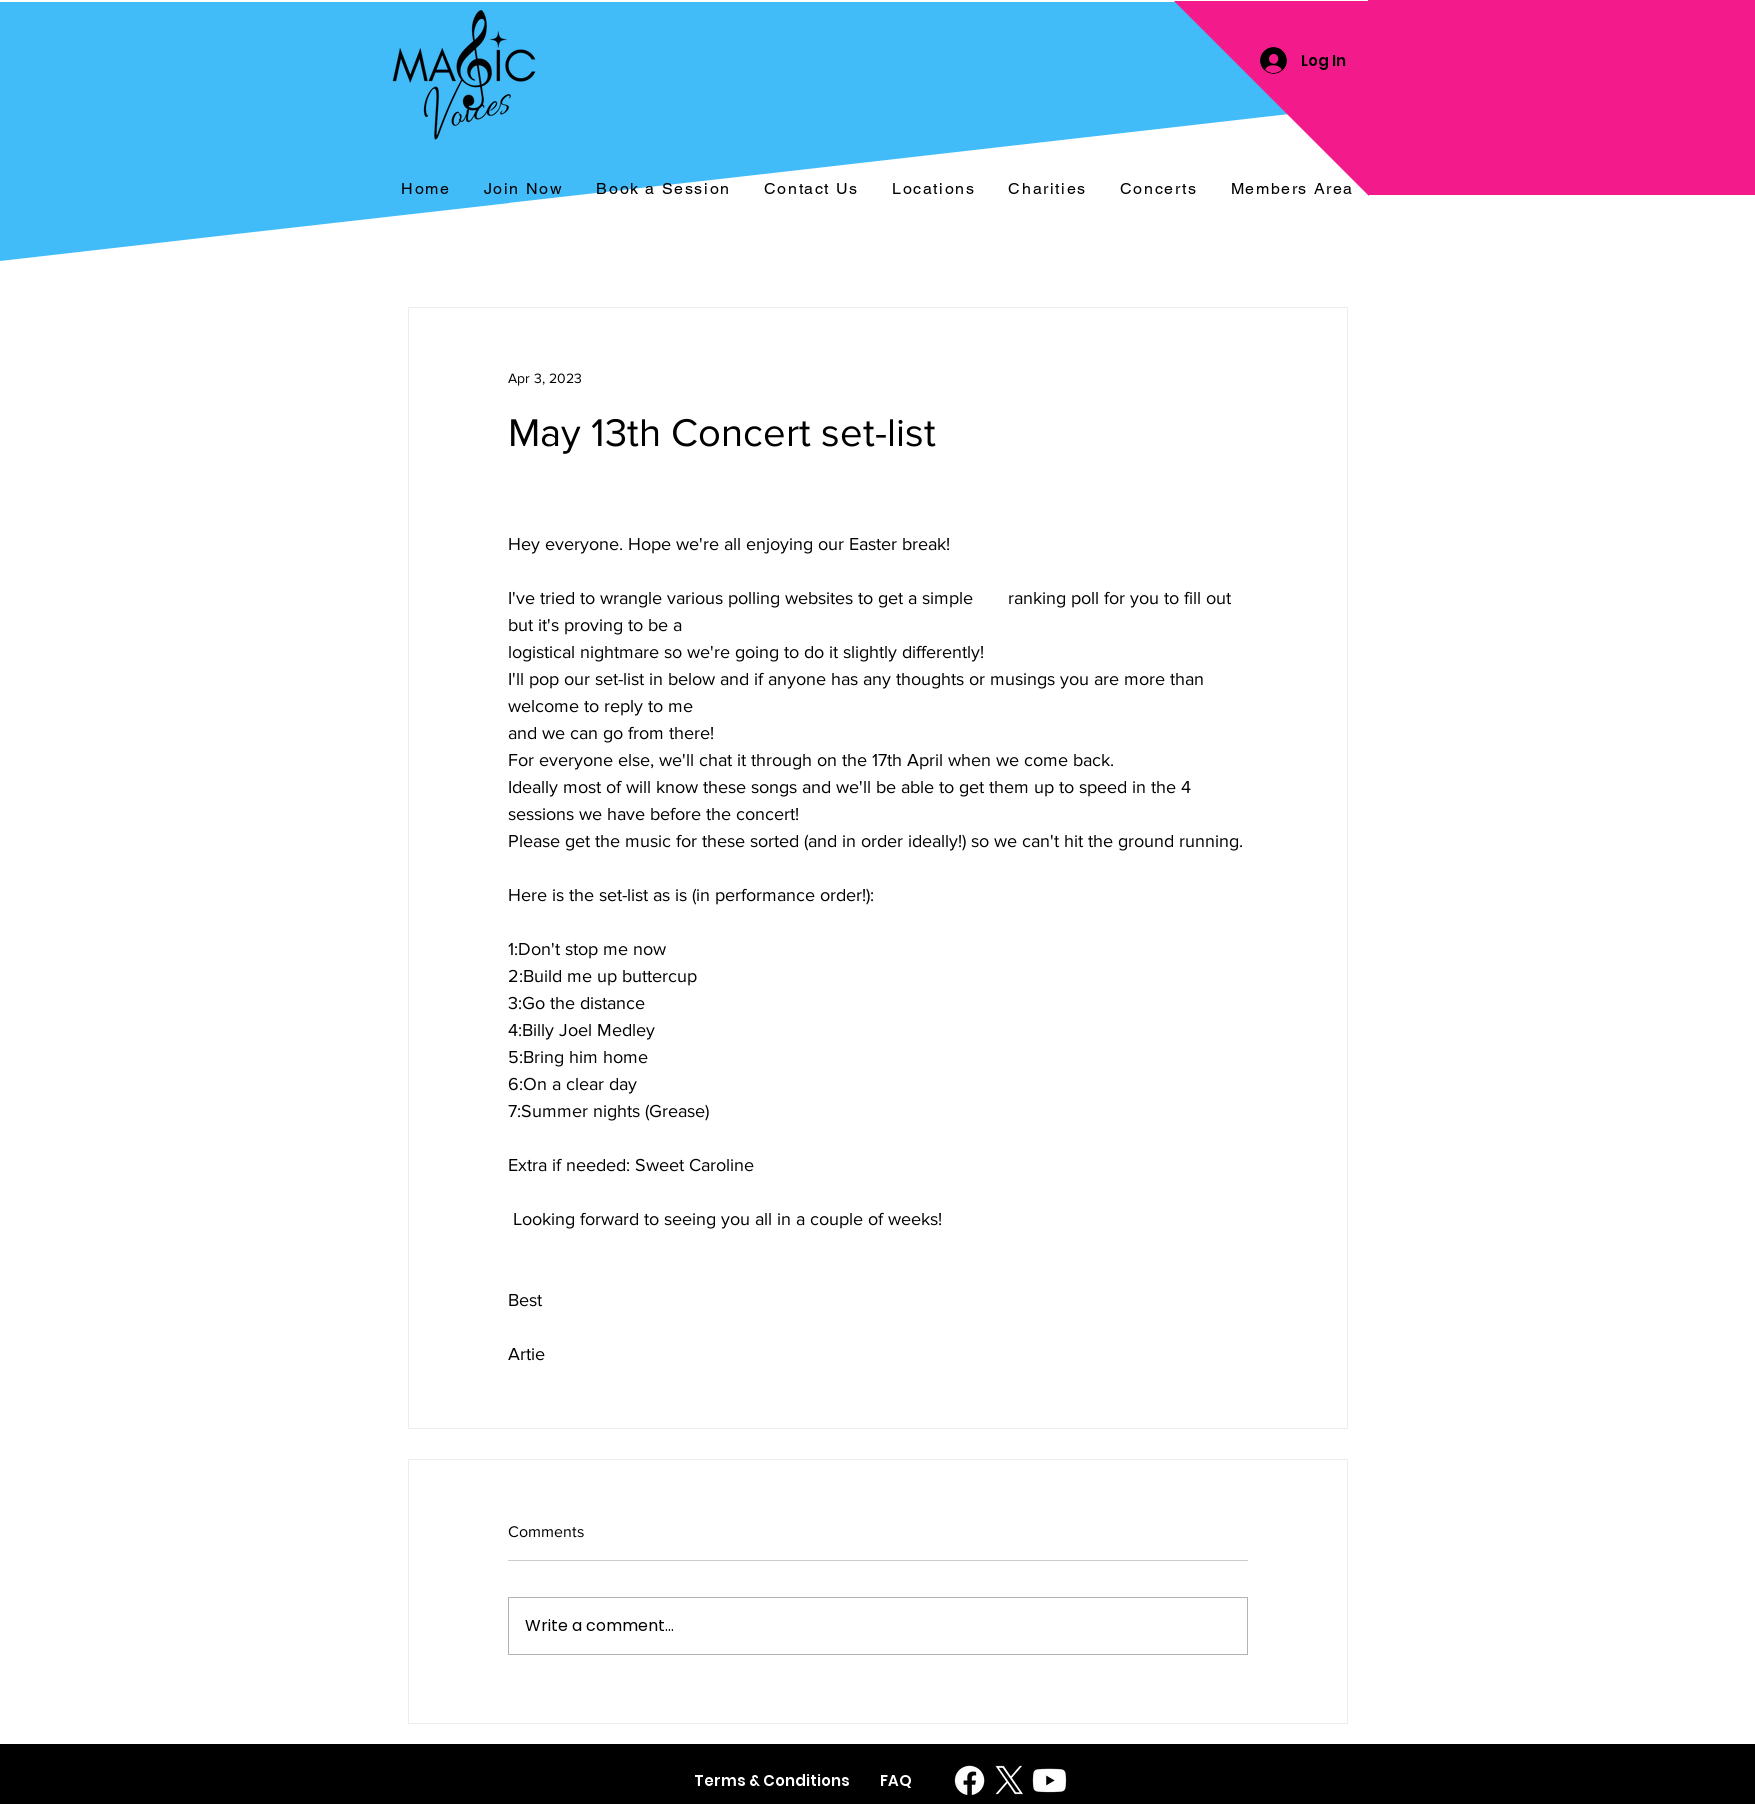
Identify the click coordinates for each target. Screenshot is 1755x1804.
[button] (1158, 189)
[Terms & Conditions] (772, 1780)
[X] (1009, 1780)
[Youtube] (1049, 1780)
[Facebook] (969, 1780)
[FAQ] (896, 1780)
